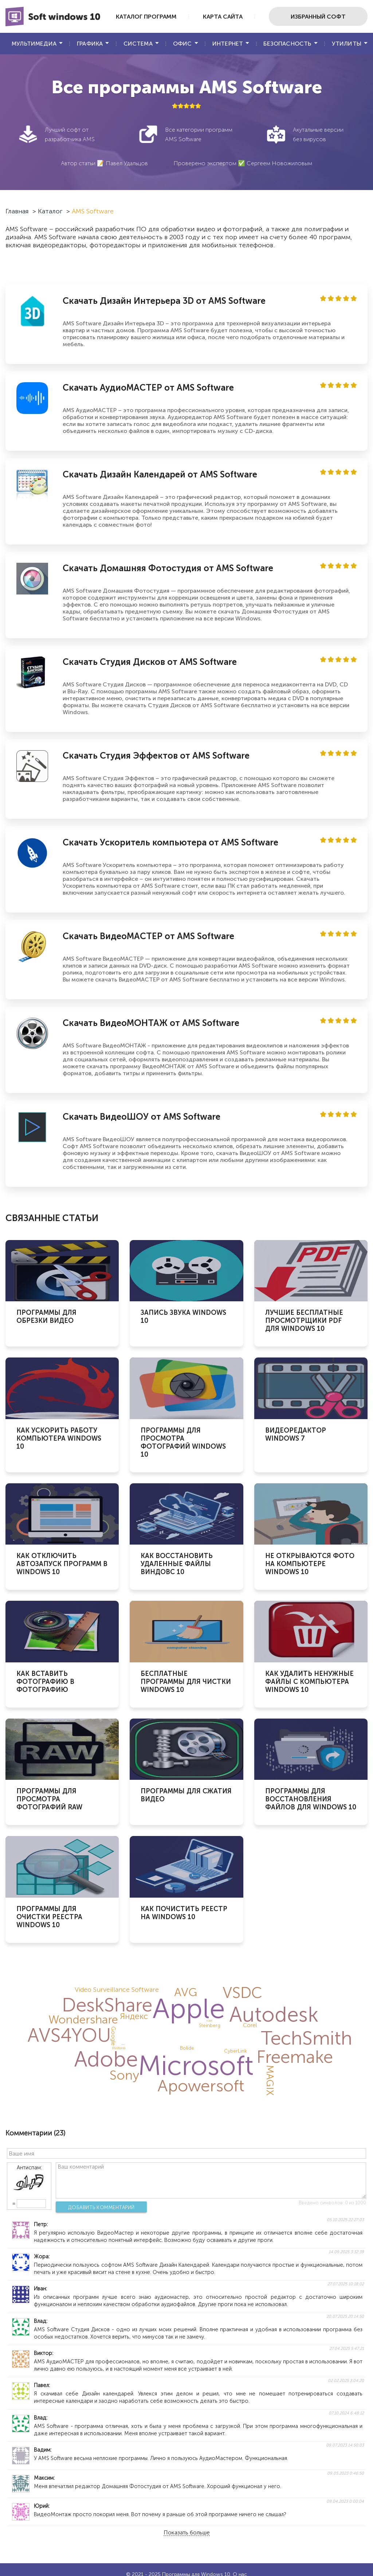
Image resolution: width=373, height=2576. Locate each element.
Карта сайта (223, 16)
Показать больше (187, 2533)
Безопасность (287, 43)
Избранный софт (318, 16)
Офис (182, 43)
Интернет (227, 43)
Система (138, 43)
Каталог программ (146, 16)
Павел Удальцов (127, 163)
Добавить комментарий (101, 2207)
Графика (90, 43)
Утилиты (346, 43)
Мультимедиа (34, 43)
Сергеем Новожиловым (279, 163)
